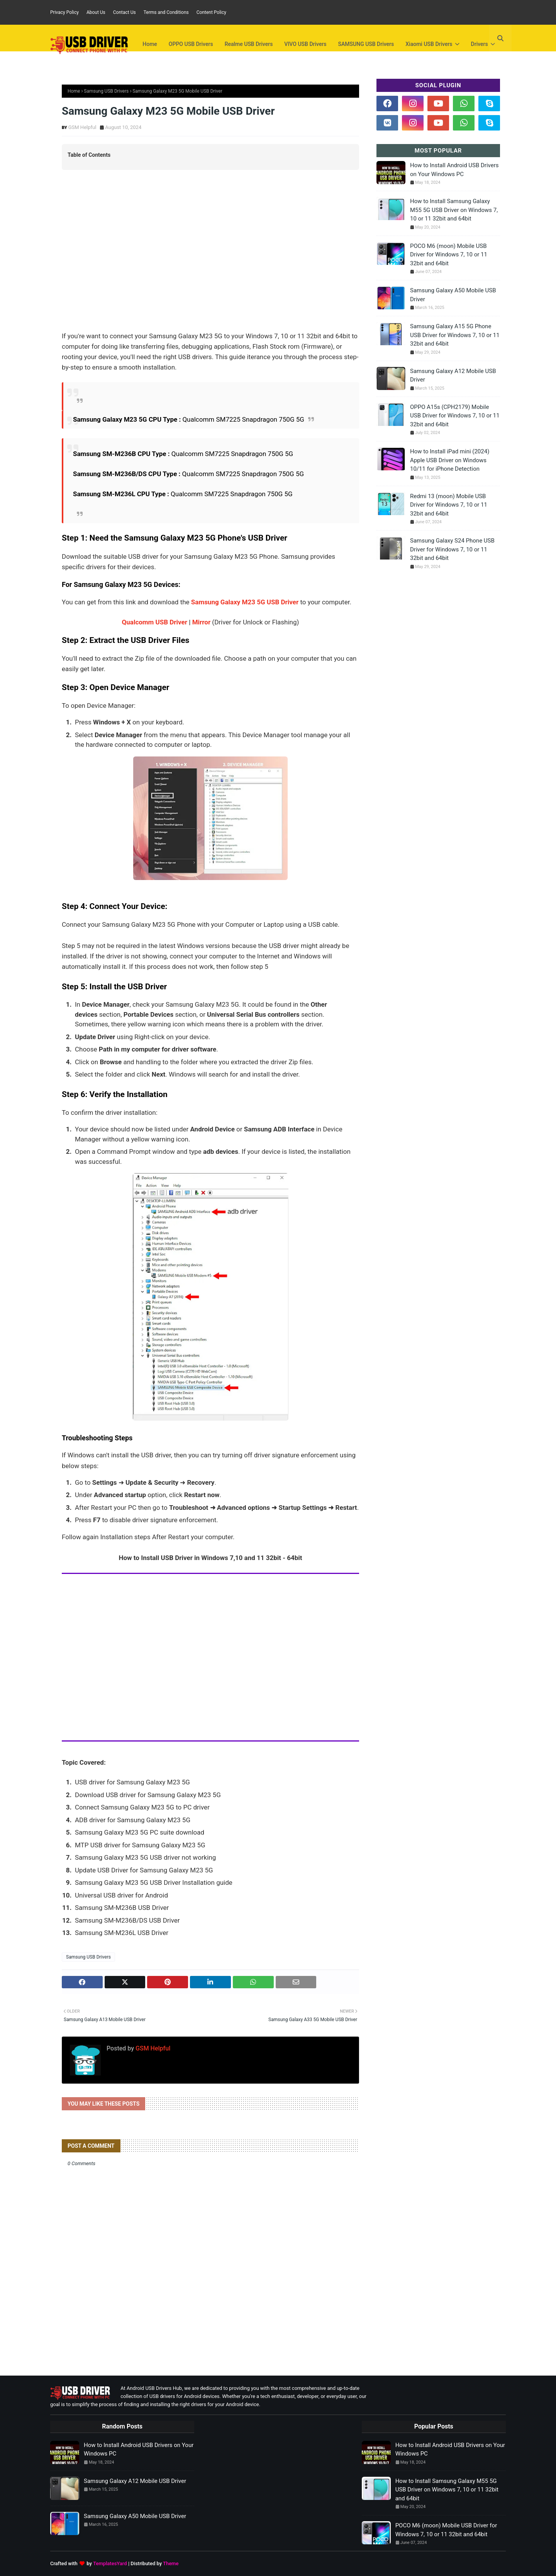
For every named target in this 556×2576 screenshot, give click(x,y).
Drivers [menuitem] (479, 44)
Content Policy (211, 12)
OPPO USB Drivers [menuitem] (191, 44)
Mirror (201, 622)
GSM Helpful (82, 127)
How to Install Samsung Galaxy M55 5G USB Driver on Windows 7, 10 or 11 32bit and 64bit (454, 210)
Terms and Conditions (166, 12)
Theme (170, 2563)
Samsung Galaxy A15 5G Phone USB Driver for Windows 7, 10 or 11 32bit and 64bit (455, 335)
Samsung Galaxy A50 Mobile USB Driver (453, 295)
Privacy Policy (64, 12)
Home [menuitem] (149, 44)
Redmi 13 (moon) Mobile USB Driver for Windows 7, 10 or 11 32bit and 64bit (448, 505)
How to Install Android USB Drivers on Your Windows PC (454, 170)
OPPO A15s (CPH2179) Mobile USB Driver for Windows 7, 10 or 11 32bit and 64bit (455, 416)
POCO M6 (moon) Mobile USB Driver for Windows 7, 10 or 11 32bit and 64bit (448, 255)
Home (74, 91)
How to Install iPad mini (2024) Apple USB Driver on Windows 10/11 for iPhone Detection (449, 460)
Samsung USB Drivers (106, 91)
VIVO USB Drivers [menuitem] (305, 44)
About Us (95, 12)
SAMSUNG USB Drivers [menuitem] (366, 44)
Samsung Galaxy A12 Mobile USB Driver (453, 375)
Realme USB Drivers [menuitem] (249, 44)
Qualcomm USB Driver (154, 622)
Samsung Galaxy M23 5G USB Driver (244, 602)
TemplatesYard (110, 2563)
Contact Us (124, 12)
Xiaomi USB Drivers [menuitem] (428, 44)
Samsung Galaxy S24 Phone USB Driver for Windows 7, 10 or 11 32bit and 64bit (452, 549)
